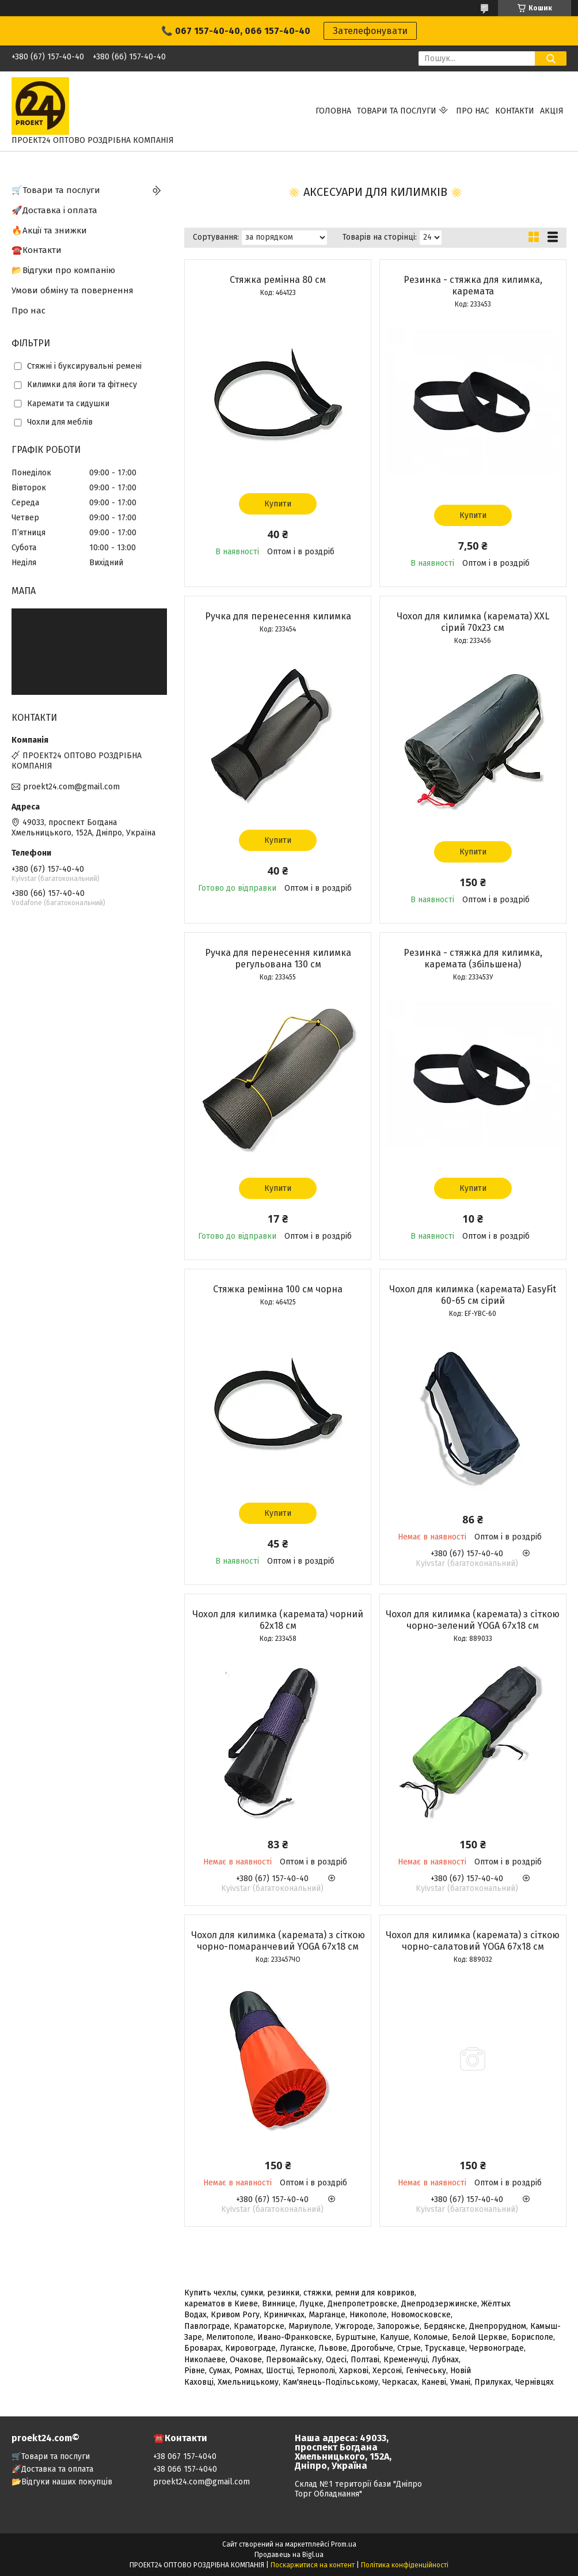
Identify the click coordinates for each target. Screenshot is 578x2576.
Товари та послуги (396, 111)
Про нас (472, 111)
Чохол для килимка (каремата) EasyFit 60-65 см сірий (472, 1295)
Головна (333, 111)
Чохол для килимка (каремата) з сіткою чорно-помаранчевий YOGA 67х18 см (278, 1941)
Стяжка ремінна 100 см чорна (278, 1289)
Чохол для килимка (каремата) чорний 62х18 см (277, 1620)
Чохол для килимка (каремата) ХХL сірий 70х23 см (473, 622)
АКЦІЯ (552, 111)
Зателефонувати (370, 30)
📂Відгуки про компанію (63, 270)
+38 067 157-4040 (184, 2456)
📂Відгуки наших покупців (62, 2482)
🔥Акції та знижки (49, 230)
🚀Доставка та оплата (52, 2469)
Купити (277, 504)
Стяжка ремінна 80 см (278, 279)
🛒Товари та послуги (56, 190)
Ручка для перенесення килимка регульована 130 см (278, 958)
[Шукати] (550, 58)
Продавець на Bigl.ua (289, 2555)
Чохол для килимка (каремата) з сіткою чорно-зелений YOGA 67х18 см (473, 1620)
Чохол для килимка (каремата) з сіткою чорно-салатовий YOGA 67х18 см (473, 1941)
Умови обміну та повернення (73, 290)
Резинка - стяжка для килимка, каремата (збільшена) (473, 958)
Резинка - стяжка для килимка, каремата (473, 285)
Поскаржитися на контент (313, 2565)
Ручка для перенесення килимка (278, 616)
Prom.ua (343, 2544)
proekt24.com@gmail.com (71, 787)
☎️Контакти (37, 250)
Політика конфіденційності (404, 2565)
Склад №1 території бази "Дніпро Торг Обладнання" (358, 2489)
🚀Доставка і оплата (54, 210)
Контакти (514, 111)
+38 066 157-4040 (185, 2469)
